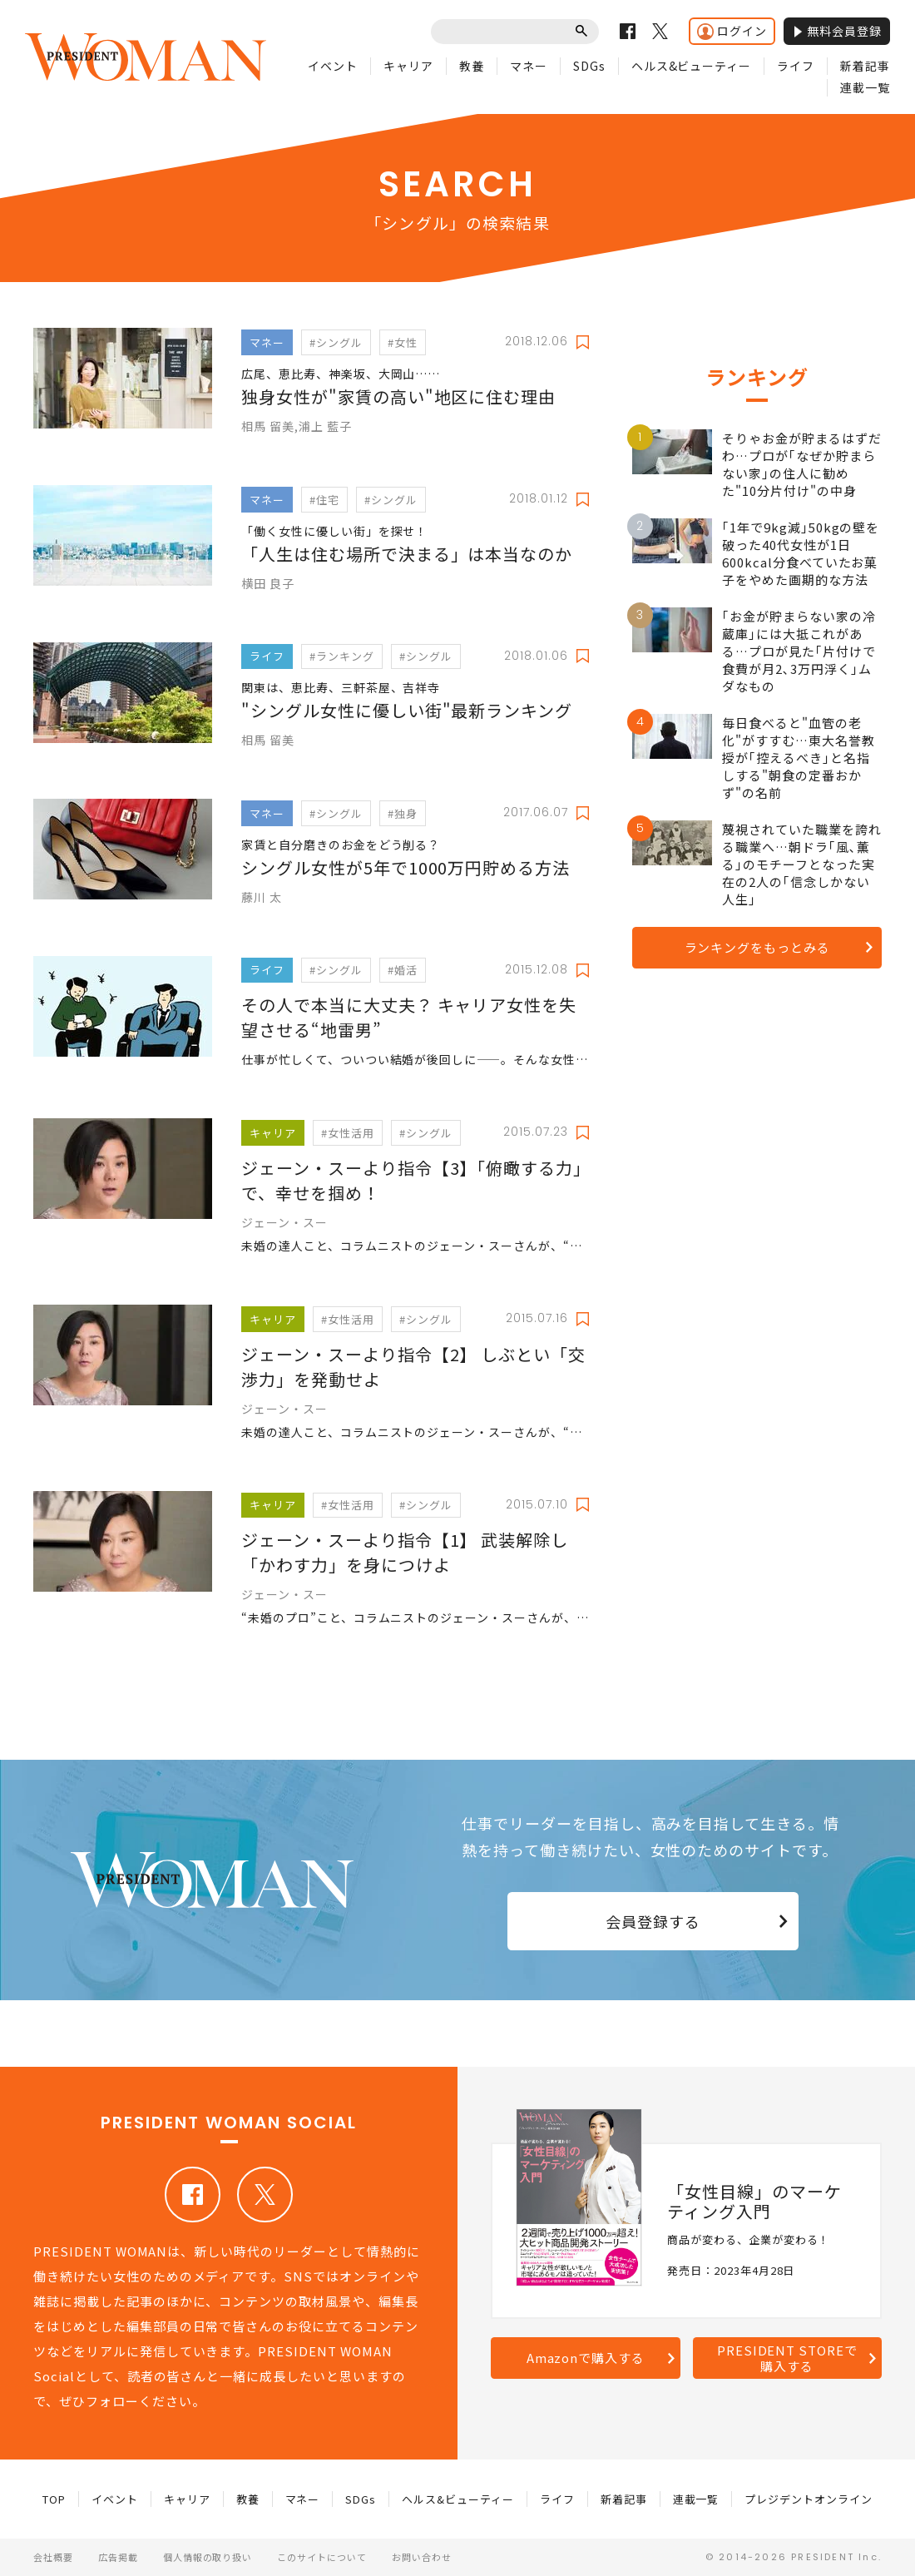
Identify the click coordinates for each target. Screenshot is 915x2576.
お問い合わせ (422, 2557)
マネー (528, 65)
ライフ (795, 65)
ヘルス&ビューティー (691, 65)
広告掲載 (118, 2557)
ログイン (732, 31)
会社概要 (53, 2557)
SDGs (589, 65)
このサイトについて (322, 2557)
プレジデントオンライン (808, 2499)
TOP (54, 2499)
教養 (471, 65)
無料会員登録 (837, 30)
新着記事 (865, 65)
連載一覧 (865, 87)
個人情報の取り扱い (208, 2557)
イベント (333, 65)
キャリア (408, 65)
